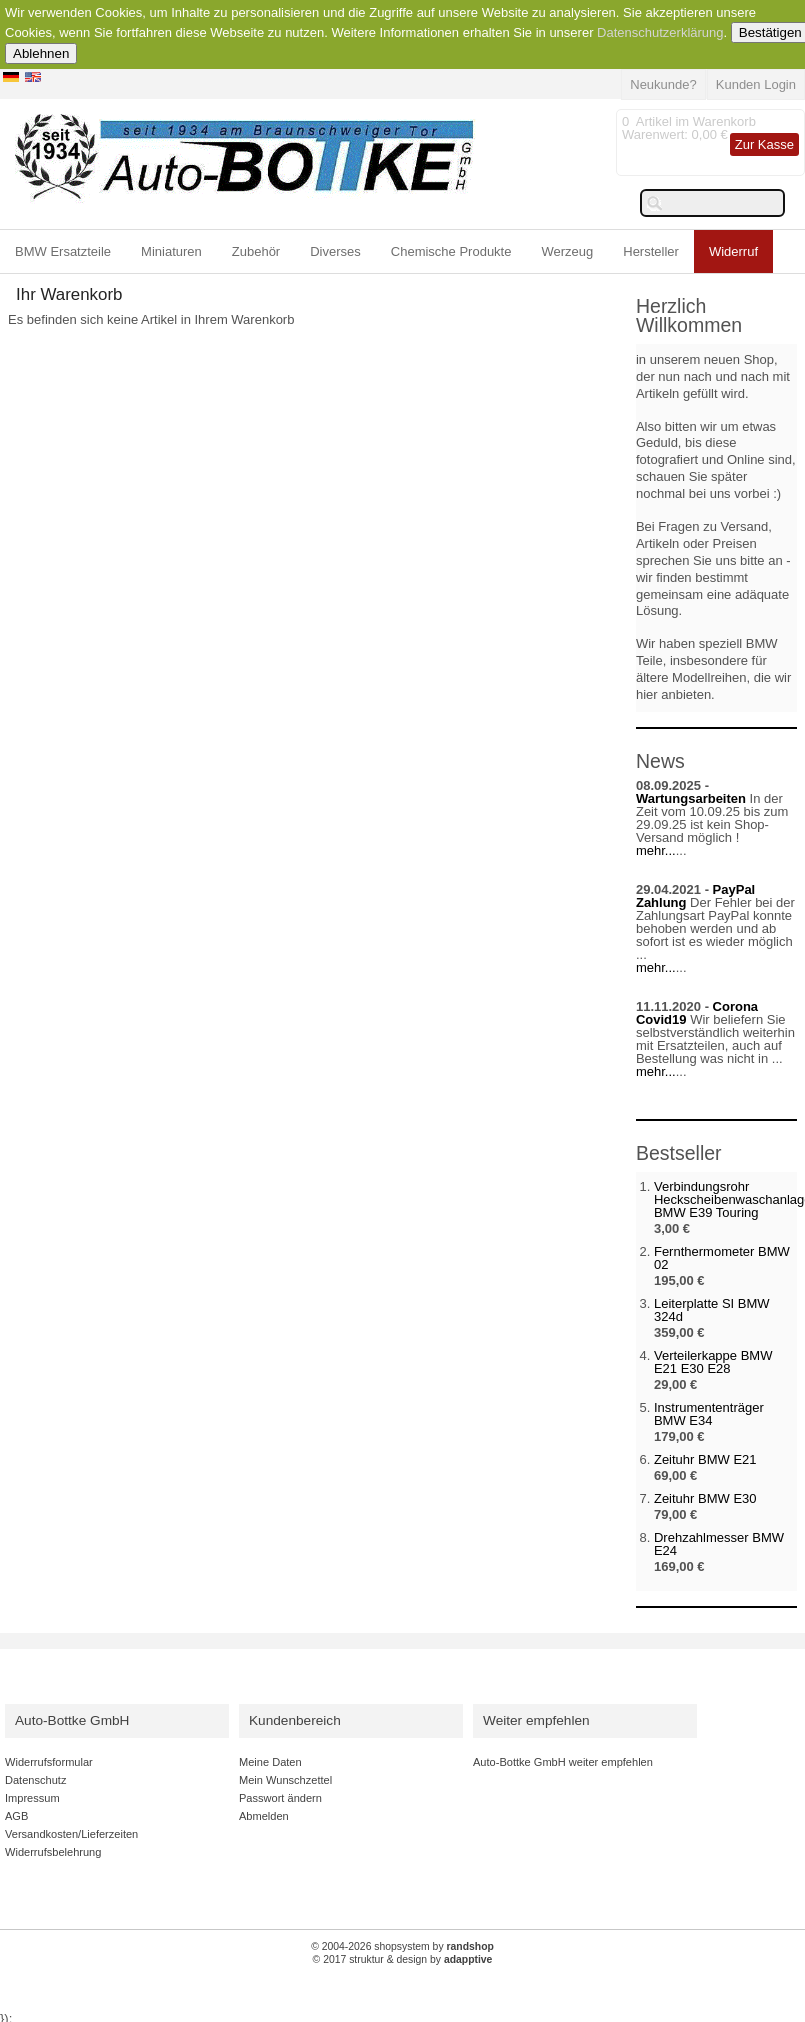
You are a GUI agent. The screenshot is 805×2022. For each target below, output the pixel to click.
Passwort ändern (280, 1798)
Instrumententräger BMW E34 (709, 1414)
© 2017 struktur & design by (403, 1959)
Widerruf (733, 251)
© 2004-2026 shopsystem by (402, 1946)
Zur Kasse (764, 144)
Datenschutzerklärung (660, 32)
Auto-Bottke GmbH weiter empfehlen (563, 1762)
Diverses (335, 251)
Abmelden (264, 1816)
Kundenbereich (295, 1720)
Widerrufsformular (49, 1762)
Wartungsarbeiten (691, 798)
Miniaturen (171, 251)
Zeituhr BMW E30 (705, 1498)
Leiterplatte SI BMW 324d (712, 1310)
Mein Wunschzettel (285, 1780)
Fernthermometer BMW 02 (722, 1258)
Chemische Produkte (451, 251)
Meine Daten (270, 1762)
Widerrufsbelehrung (53, 1852)
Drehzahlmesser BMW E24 (719, 1544)
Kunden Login (756, 84)
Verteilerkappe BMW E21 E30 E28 (713, 1362)
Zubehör (256, 251)
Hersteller (651, 251)
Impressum (32, 1798)
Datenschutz (35, 1780)
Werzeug (567, 251)
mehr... (656, 850)
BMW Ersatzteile (63, 251)
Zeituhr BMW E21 (705, 1459)
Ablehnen (41, 53)
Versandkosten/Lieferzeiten (71, 1834)
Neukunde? (663, 84)
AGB (16, 1816)
